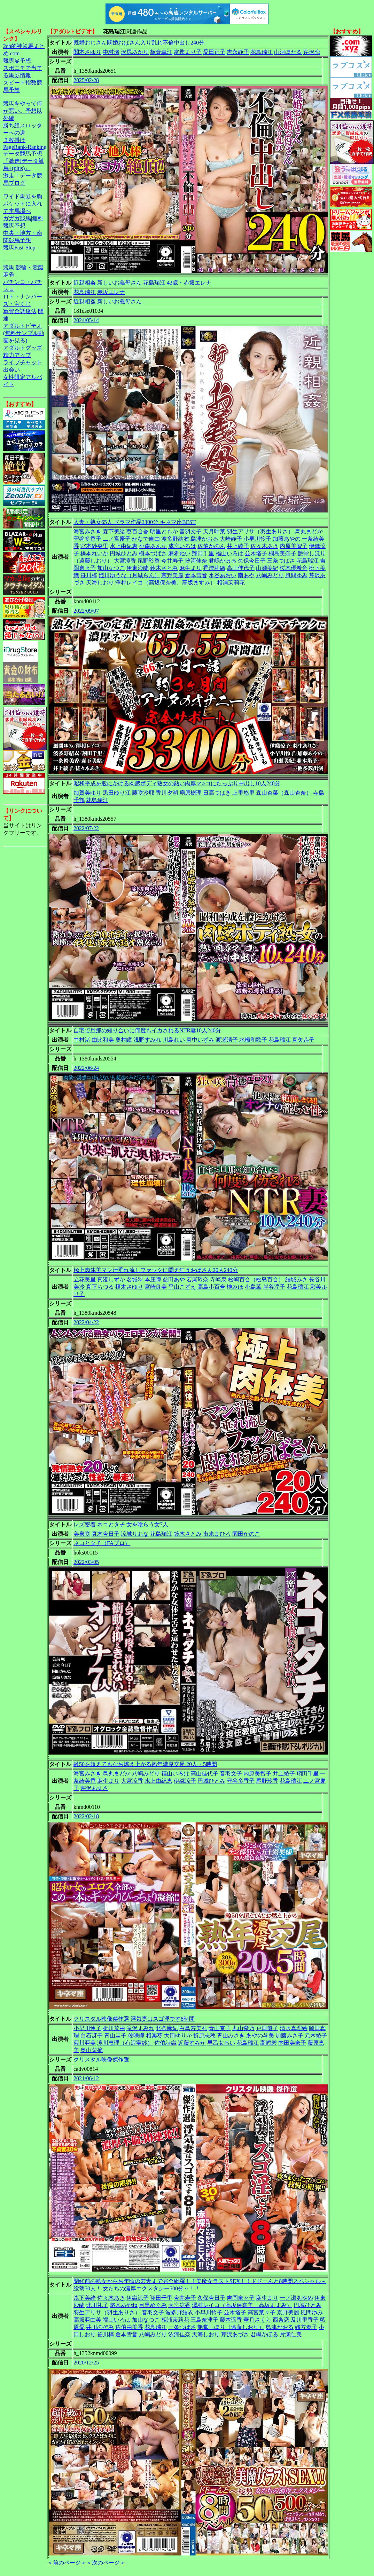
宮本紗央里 (94, 546)
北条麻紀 (167, 2028)
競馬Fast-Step (19, 248)
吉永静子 (238, 52)
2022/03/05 (86, 1562)
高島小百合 (211, 1287)
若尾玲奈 (197, 1279)
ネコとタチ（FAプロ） (101, 1543)
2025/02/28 (86, 80)
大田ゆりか (178, 2035)
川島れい (174, 1040)
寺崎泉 (218, 1279)
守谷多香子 (87, 539)
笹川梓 (88, 575)
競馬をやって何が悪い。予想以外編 (22, 111)
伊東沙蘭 (137, 568)
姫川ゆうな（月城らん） (129, 575)
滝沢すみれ (140, 2028)
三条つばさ (281, 561)
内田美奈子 (292, 2043)
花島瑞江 (261, 52)
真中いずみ (200, 1040)
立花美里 (84, 1279)
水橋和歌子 (253, 1040)
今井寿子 (172, 561)
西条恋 (281, 2320)
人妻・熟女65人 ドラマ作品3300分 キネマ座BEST (134, 522)
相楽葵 (154, 2035)
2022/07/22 (86, 828)
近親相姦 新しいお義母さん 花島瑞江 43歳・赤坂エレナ (142, 283)
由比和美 (103, 1040)
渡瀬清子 (227, 1040)
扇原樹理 (190, 793)
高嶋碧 (268, 2043)
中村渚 (111, 52)
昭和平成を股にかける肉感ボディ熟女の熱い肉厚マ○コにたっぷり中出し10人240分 (176, 783)
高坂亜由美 (87, 2320)
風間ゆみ (296, 575)
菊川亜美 (84, 2043)
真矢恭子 (303, 1040)
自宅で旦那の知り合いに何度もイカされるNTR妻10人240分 (147, 1030)
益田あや (174, 1279)
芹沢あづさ (235, 2334)
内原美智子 (293, 546)
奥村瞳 (123, 1040)
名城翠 (134, 1279)
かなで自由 (146, 539)
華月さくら (257, 2320)
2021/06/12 (86, 2078)
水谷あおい (222, 575)
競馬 (8, 267)
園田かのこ (246, 1534)
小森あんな (153, 546)
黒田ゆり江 (117, 793)
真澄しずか (111, 1279)
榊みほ (235, 1287)
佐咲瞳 (136, 2035)
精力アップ (17, 355)
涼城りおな (135, 1534)
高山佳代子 (241, 568)
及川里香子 (305, 2320)
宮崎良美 (156, 1287)
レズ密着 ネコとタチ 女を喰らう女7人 (120, 1524)
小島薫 (253, 1287)
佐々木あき (264, 546)
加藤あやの (287, 539)
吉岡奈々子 (241, 2298)
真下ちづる (100, 1287)
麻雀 (8, 275)
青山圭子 (115, 2035)
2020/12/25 (86, 2363)
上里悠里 (243, 793)
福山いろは (229, 553)
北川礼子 (97, 2305)
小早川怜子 (257, 539)
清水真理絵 (293, 2028)
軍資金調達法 (20, 311)
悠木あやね (124, 2305)
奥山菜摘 (91, 2050)
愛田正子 (214, 52)
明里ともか (164, 531)
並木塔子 (256, 553)
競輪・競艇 (30, 267)
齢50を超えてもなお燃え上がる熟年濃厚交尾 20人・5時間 (145, 1764)
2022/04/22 (86, 1322)
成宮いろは (182, 546)
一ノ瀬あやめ (296, 2298)
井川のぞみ (100, 2327)
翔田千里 (203, 553)
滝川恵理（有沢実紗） (125, 2043)
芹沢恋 (311, 52)
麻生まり (190, 568)
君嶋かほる (222, 561)
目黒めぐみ (153, 2305)
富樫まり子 (188, 52)
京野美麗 (172, 575)
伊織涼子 (185, 1781)
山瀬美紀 (267, 568)
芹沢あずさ (94, 1788)
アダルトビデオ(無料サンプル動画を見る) (23, 333)
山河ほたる (288, 52)
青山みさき (231, 2035)
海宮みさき (87, 531)
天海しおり (100, 583)
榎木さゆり (129, 1287)
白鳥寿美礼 (193, 2028)
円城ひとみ (124, 553)
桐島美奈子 (282, 553)
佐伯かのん (211, 546)
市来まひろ (217, 1534)
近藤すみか (192, 2043)
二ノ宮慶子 (117, 539)
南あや (246, 575)
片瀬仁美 (291, 2334)
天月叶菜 (214, 531)
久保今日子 (252, 561)
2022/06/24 (86, 1068)
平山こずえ (182, 1287)
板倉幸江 (161, 52)
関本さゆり (87, 52)
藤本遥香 (231, 2320)
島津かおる (204, 539)
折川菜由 (114, 2028)
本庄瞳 (153, 1279)
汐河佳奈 (196, 561)
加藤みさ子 (289, 2035)
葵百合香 (137, 531)
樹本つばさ (153, 553)
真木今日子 (105, 1534)
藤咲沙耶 (143, 793)
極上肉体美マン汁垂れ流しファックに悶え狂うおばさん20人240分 (155, 1270)
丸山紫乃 (243, 2028)
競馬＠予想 (17, 61)
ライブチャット (22, 362)
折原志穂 (204, 2035)
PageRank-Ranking (24, 147)
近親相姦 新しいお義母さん (107, 301)
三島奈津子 (204, 2320)
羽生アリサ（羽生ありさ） (260, 531)
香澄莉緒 (214, 568)
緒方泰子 (306, 2327)
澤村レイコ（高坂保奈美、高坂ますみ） (165, 583)
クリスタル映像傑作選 (101, 2059)
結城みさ (296, 1279)
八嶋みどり (270, 575)
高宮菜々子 (261, 2312)
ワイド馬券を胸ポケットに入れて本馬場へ (22, 203)
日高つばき (217, 793)
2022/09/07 (86, 611)
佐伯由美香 (129, 2327)
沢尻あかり (135, 52)
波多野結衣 (175, 539)
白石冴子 (91, 2035)
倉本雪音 (196, 575)
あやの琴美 (260, 2035)
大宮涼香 (125, 561)
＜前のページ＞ (66, 2563)
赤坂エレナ (111, 292)
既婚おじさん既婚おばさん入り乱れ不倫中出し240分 (138, 43)
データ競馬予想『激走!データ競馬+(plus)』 (23, 161)
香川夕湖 (167, 793)
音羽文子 (190, 531)
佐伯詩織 (165, 2043)
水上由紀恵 (124, 546)
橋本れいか (94, 553)
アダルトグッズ (22, 348)
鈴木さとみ (164, 568)
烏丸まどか (309, 531)
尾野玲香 (149, 561)
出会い (11, 370)
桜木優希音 (293, 568)
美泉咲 (81, 1534)
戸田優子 (267, 2028)
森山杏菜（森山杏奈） (284, 793)
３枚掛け (14, 140)
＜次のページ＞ (105, 2563)
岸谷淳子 (274, 1287)
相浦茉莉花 (231, 583)
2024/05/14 (86, 320)
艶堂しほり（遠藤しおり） (230, 2327)
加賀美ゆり (87, 793)
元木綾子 (316, 2035)
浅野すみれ (147, 1040)
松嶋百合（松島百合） (256, 1279)
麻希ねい (179, 553)
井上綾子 (238, 546)
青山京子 (220, 2028)
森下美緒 (114, 531)
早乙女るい (221, 2043)
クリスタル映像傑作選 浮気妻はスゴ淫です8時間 (134, 2019)
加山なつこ (111, 568)
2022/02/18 (86, 1816)
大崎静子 (231, 539)
